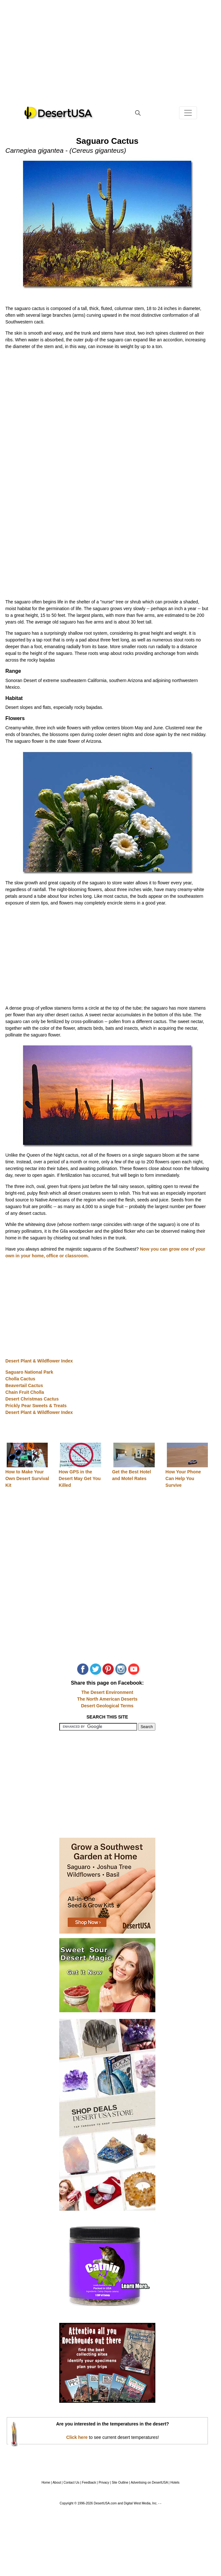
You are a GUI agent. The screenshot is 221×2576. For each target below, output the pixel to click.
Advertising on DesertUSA (149, 2482)
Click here (77, 2437)
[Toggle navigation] (188, 112)
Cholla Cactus (20, 1378)
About (57, 2482)
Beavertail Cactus (24, 1385)
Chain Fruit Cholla (24, 1392)
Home (46, 2482)
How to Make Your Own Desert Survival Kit (27, 1478)
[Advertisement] (110, 57)
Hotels (174, 2482)
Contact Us (71, 2482)
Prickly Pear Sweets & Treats (36, 1405)
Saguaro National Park (29, 1372)
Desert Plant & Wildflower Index (39, 1360)
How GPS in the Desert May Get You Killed (80, 1478)
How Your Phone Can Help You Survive (183, 1478)
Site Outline (120, 2482)
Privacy (104, 2482)
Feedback (89, 2482)
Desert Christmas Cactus (32, 1398)
